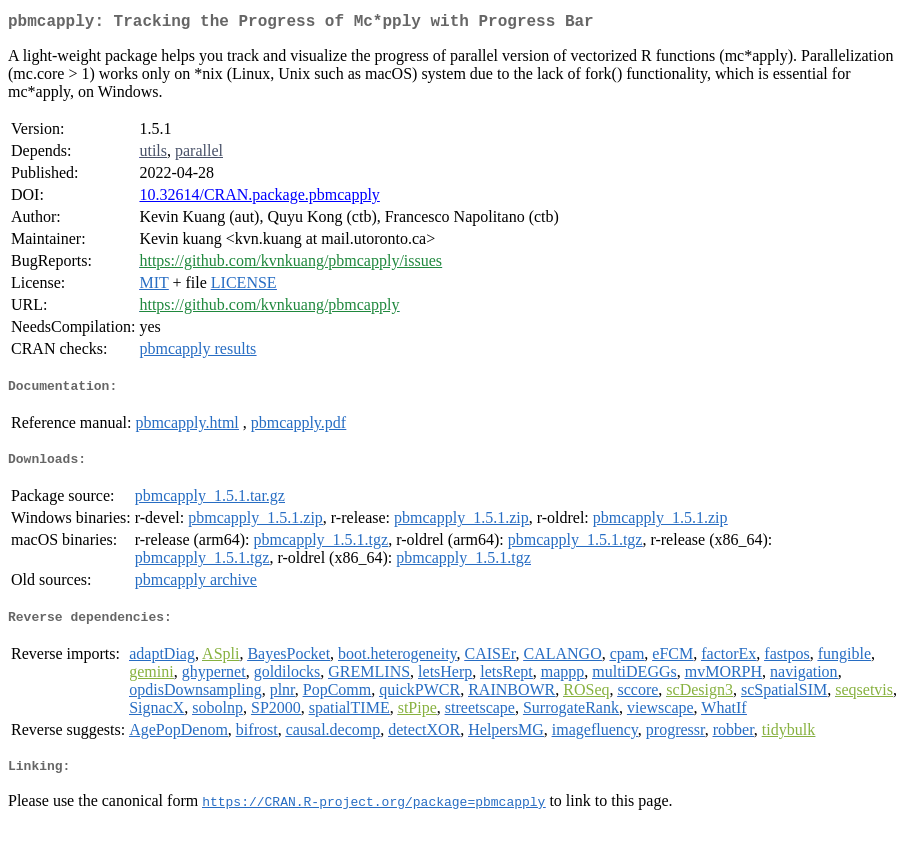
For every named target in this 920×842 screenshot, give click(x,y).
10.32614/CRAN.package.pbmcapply (259, 198)
